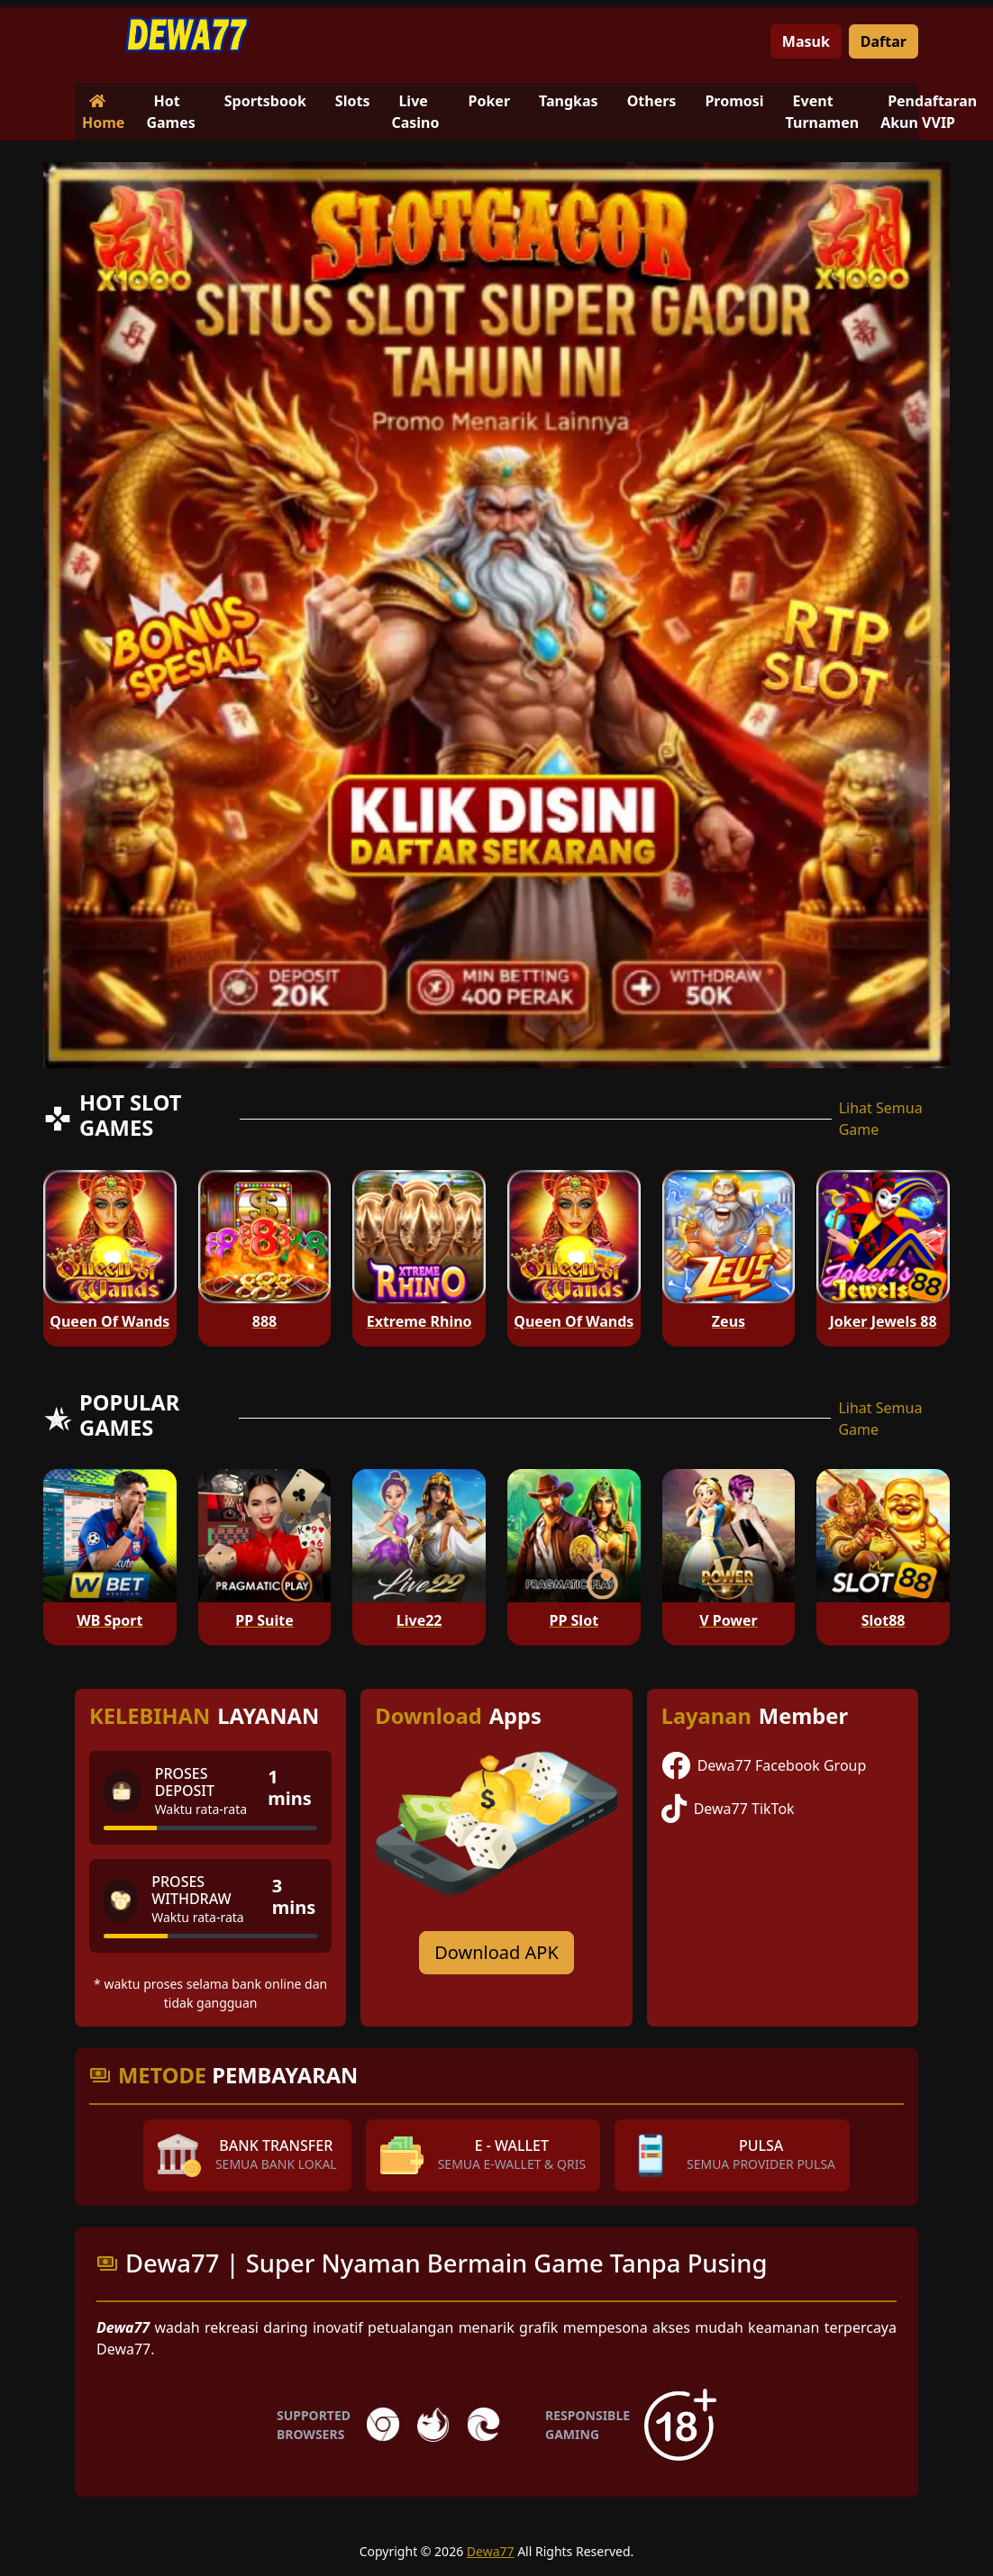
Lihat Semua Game (881, 1118)
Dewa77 (491, 2551)
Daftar (883, 41)
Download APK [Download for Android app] (496, 1952)
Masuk (806, 41)
